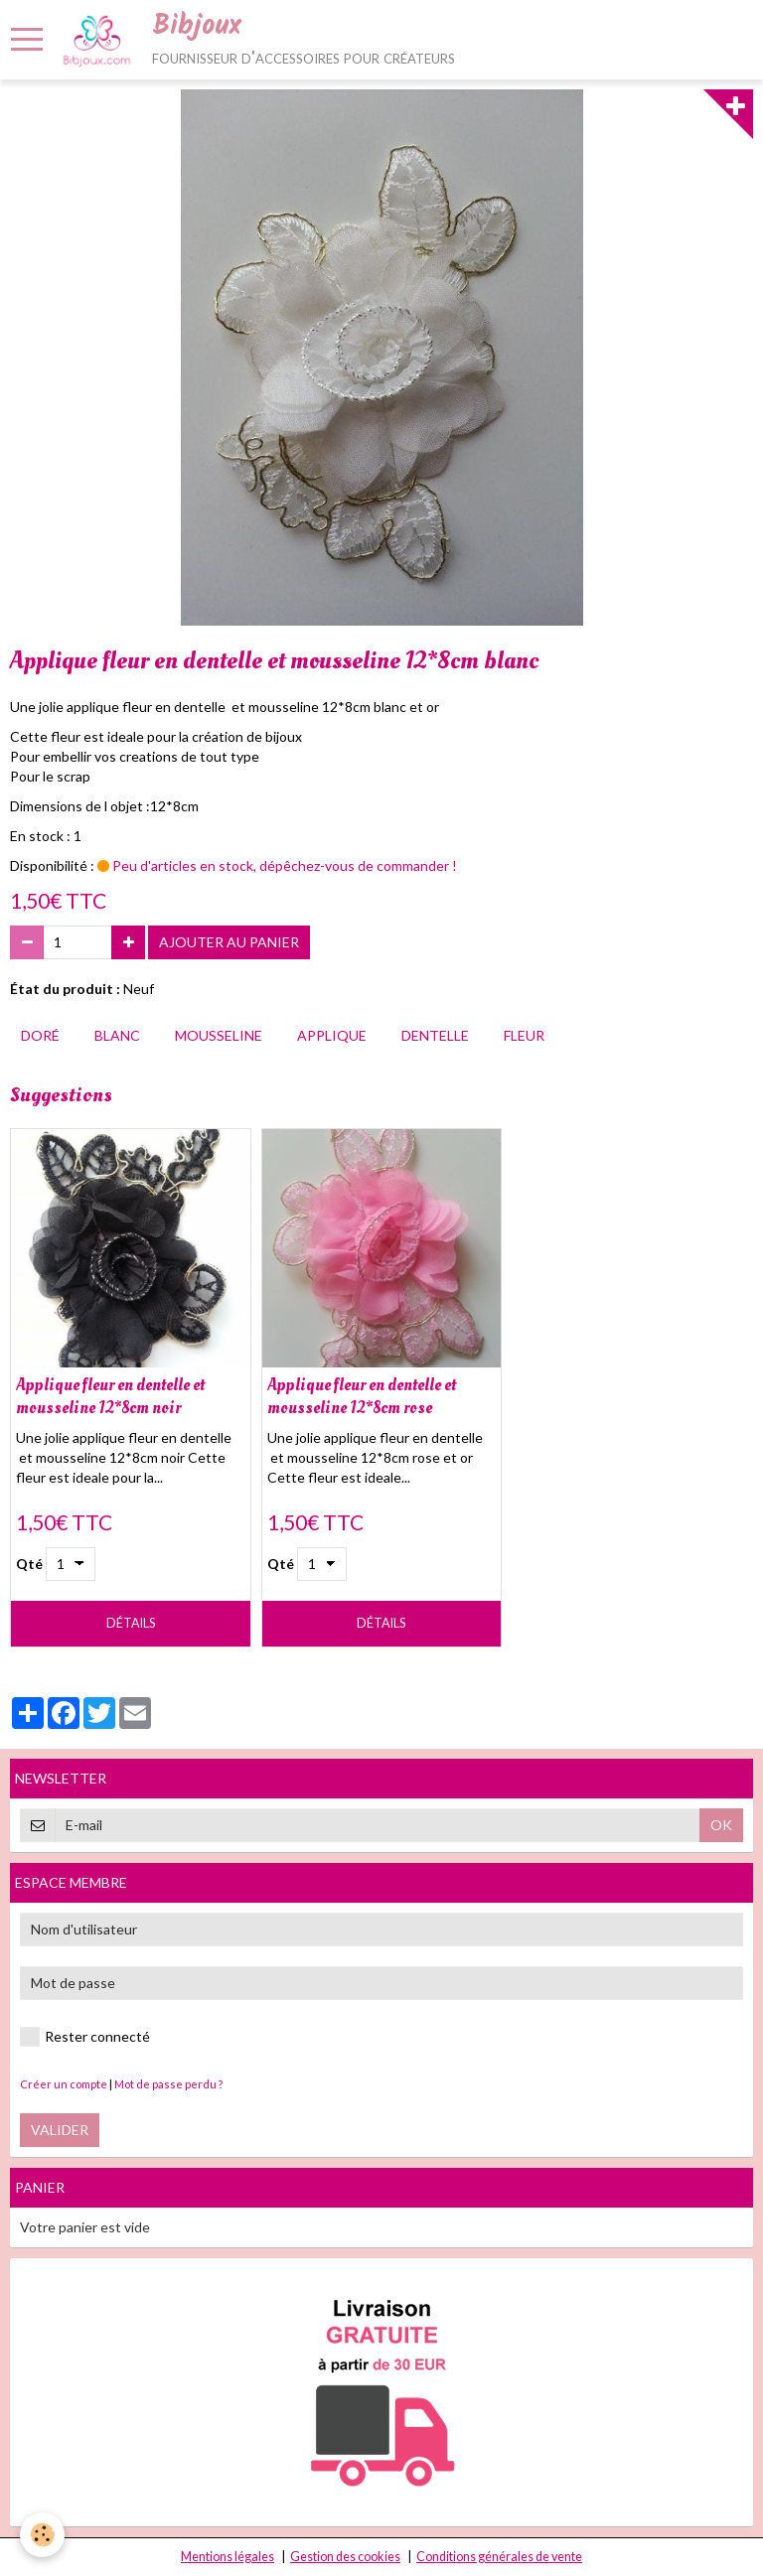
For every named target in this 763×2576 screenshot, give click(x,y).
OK (721, 1824)
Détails (130, 1623)
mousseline (218, 1035)
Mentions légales (227, 2556)
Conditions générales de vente (499, 2556)
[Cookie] (42, 2534)
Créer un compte (63, 2083)
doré (40, 1035)
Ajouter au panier (229, 941)
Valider (59, 2129)
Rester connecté (85, 2037)
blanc (117, 1035)
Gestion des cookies (345, 2556)
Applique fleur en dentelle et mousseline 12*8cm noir (110, 1396)
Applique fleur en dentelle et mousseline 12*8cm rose (361, 1396)
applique (332, 1035)
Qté (29, 1563)
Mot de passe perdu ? (168, 2083)
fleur (524, 1035)
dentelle (435, 1035)
